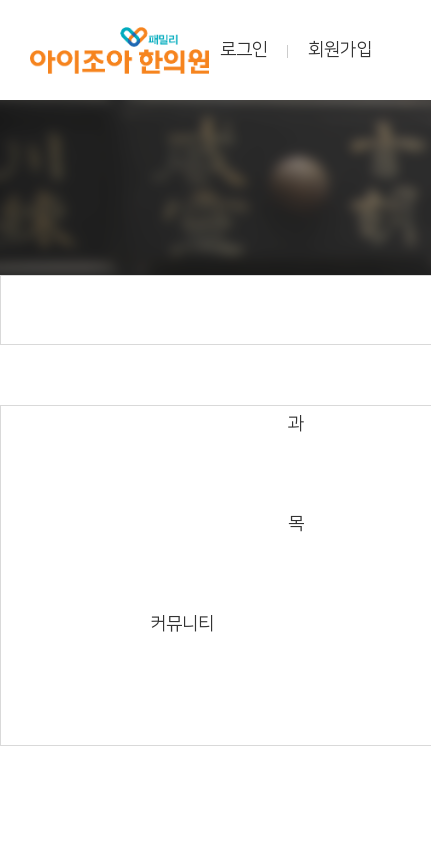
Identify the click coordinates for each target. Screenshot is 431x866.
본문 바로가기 (0, 0)
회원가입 (340, 50)
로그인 (244, 50)
